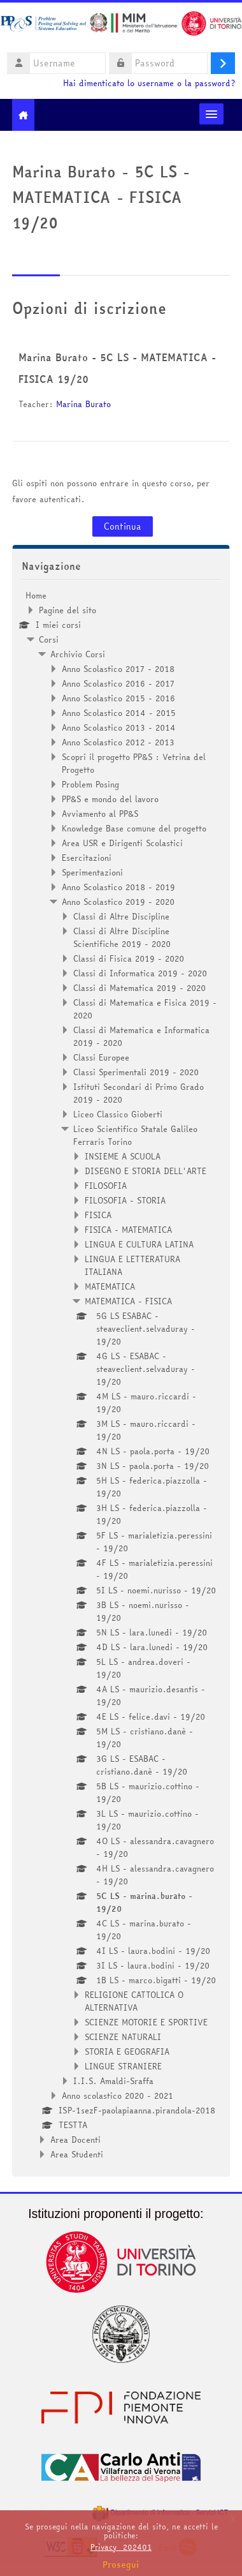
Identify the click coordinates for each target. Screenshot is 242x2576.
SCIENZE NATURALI (123, 2036)
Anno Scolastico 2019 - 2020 (118, 901)
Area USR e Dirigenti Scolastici (122, 843)
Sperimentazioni (92, 872)
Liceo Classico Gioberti (117, 1114)
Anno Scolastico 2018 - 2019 (118, 887)
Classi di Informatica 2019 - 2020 (140, 973)
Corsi (49, 639)
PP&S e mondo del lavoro (110, 799)
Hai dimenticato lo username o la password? (149, 83)
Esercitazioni (86, 857)
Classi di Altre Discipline (121, 916)
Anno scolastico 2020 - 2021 (117, 2095)
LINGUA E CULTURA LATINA (139, 1244)
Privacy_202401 (121, 2547)
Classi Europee (101, 1057)
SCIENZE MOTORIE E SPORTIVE (146, 2022)
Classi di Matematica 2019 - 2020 (139, 987)
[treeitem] (121, 1375)
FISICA (98, 1215)
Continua (122, 526)
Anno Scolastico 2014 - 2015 (119, 712)
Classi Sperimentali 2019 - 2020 (136, 1072)
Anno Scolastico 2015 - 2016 (118, 698)
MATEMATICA (110, 1286)
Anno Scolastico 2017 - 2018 (118, 668)
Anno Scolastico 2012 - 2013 (118, 742)
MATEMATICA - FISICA (128, 1301)
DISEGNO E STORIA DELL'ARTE (145, 1171)
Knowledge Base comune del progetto (134, 828)
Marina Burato (83, 404)
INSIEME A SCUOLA (122, 1156)
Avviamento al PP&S (100, 813)
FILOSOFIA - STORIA (125, 1200)
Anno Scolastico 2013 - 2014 (119, 727)
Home (35, 595)
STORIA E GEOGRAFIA (127, 2051)
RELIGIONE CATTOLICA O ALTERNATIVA (134, 2001)
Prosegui (121, 2564)
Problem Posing (90, 784)
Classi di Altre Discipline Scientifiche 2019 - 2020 (122, 937)
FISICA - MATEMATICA (128, 1229)
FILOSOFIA (106, 1185)
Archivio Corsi (77, 654)
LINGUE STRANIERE (123, 2066)
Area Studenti (76, 2154)
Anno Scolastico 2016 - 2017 (118, 683)
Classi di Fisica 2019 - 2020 (128, 958)
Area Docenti (75, 2139)
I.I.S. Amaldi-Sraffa (113, 2080)
